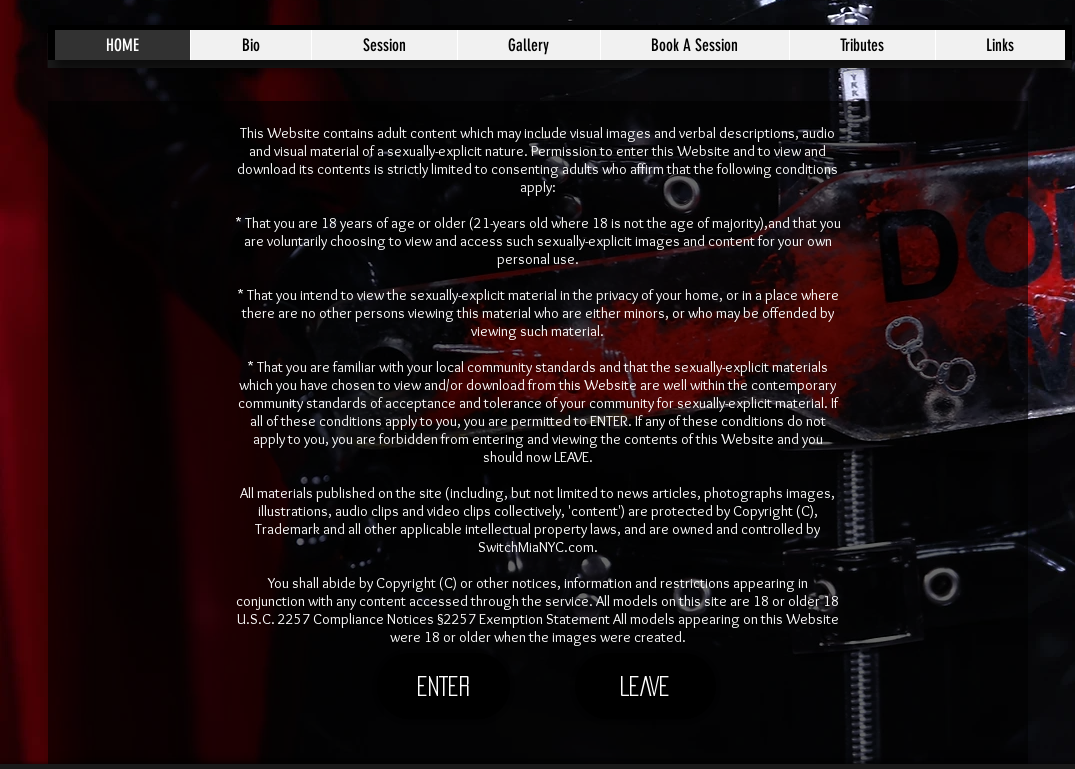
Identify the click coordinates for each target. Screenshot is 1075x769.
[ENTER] (443, 686)
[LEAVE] (645, 686)
